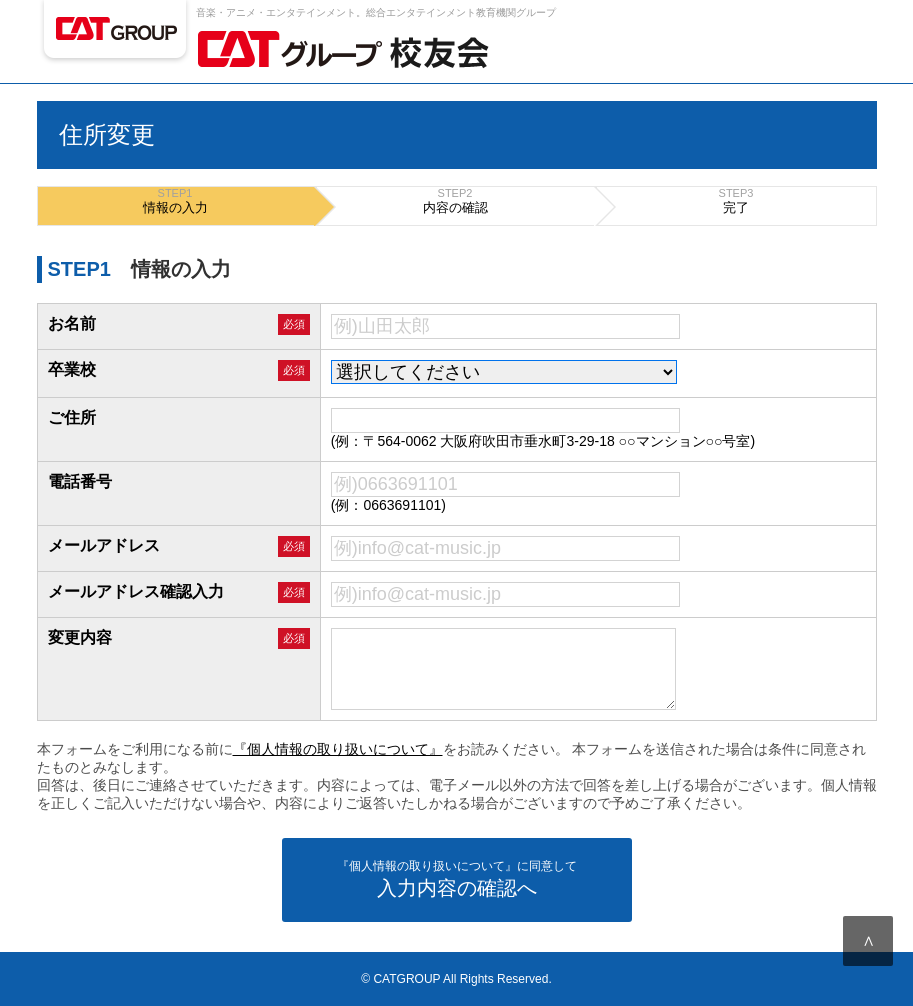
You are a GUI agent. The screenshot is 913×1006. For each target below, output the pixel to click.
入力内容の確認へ (457, 878)
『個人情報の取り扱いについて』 (338, 749)
